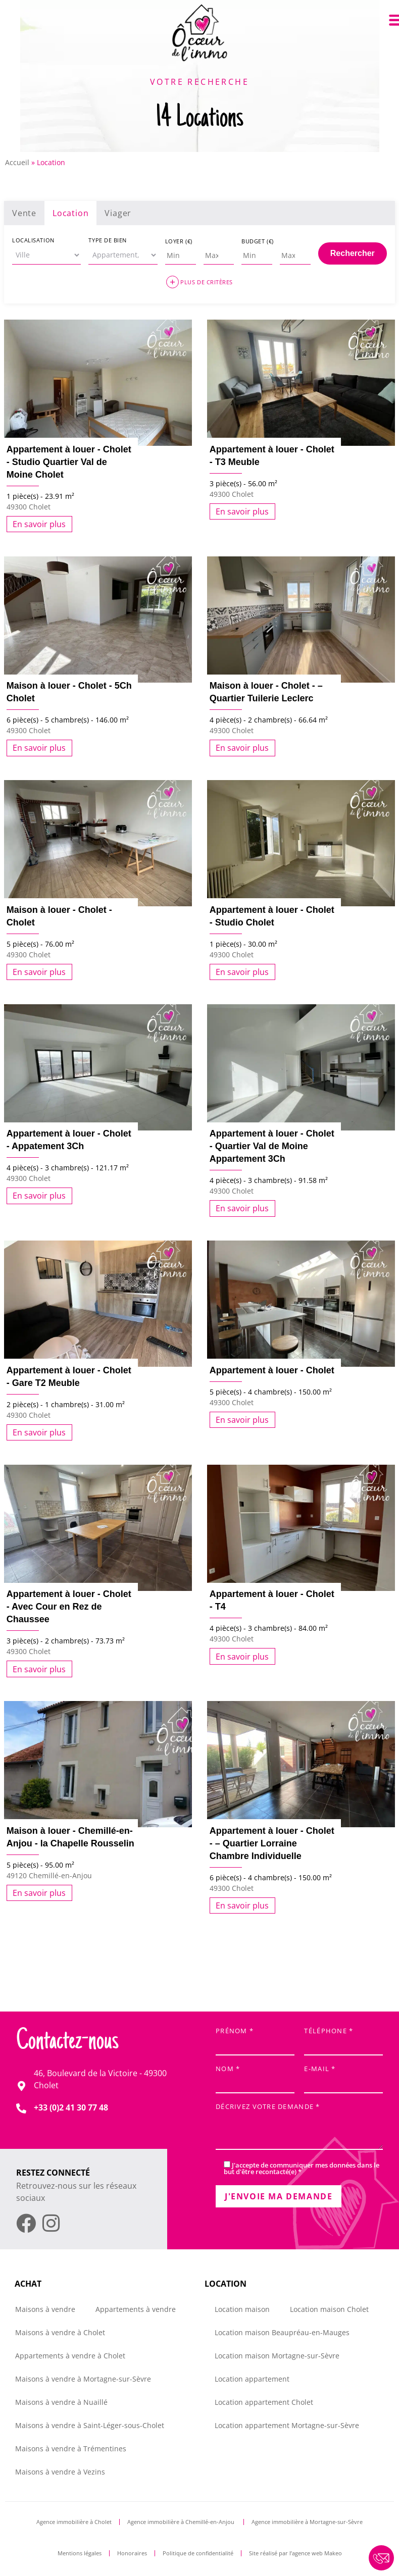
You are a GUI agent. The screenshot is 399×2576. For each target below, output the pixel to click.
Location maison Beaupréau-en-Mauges (282, 2332)
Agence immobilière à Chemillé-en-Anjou (181, 2522)
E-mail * (343, 2076)
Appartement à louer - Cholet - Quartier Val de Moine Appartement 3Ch (272, 1146)
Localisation (33, 240)
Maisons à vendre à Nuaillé (61, 2402)
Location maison (242, 2309)
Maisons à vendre (45, 2309)
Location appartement (252, 2379)
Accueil (17, 162)
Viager (118, 213)
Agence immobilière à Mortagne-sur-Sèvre (307, 2522)
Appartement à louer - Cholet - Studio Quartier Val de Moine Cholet (69, 462)
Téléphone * (343, 2038)
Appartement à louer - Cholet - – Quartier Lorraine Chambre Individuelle (272, 1843)
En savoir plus (39, 524)
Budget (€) (257, 241)
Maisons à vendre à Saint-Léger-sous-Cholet (89, 2425)
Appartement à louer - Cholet (272, 1370)
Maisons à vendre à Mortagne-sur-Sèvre (83, 2379)
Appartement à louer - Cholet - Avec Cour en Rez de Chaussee (69, 1606)
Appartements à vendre (135, 2309)
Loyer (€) (178, 241)
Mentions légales (80, 2553)
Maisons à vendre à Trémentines (70, 2448)
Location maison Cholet (329, 2309)
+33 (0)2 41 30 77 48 (71, 2107)
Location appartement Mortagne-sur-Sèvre (287, 2425)
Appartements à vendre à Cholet (70, 2355)
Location (70, 213)
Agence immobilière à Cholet (74, 2522)
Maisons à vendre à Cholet (60, 2332)
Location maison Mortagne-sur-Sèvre (277, 2355)
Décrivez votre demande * (299, 2127)
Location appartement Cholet (264, 2402)
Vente (24, 213)
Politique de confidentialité (198, 2553)
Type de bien (107, 240)
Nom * (255, 2076)
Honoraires (132, 2553)
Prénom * (255, 2038)
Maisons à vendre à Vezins (60, 2472)
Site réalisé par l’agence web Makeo (295, 2553)
